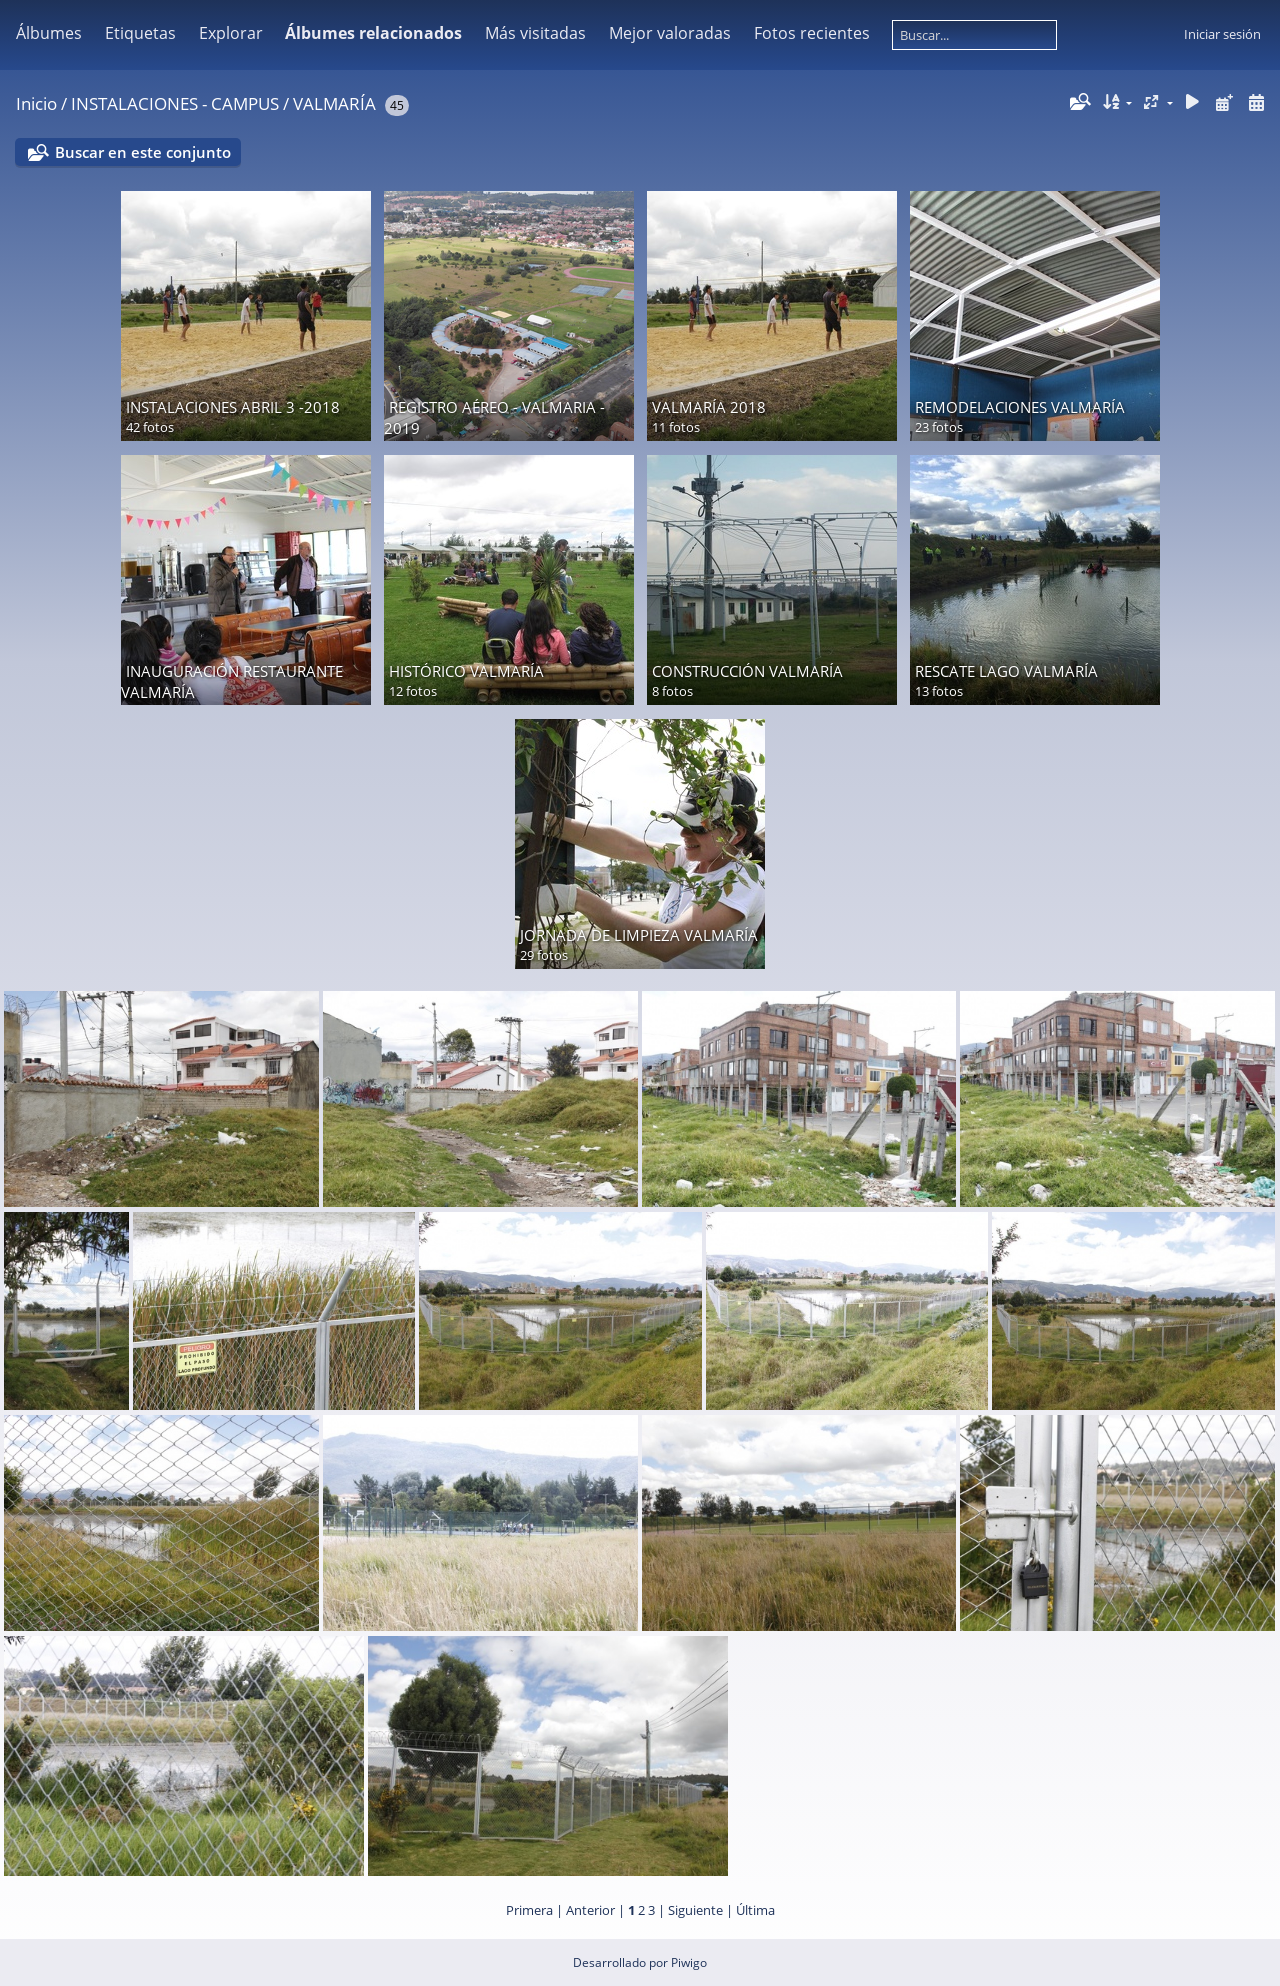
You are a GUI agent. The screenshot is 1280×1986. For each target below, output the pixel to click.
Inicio (36, 103)
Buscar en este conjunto (143, 152)
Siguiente (695, 1910)
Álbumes (49, 33)
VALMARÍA (334, 103)
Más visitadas (535, 33)
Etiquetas (140, 33)
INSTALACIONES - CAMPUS (175, 103)
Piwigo (689, 1962)
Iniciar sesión (1222, 34)
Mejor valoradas (670, 33)
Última (755, 1910)
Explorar (231, 33)
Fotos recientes (812, 33)
